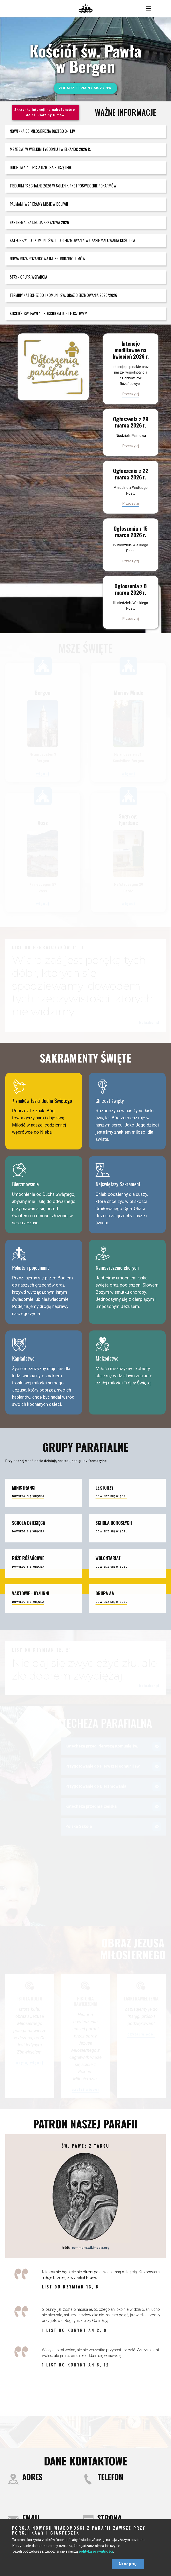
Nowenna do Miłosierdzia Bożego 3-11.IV (42, 131)
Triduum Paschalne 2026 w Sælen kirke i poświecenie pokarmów (63, 186)
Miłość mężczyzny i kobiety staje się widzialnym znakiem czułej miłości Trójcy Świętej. (124, 1376)
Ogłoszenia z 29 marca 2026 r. (130, 422)
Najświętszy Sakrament (118, 1184)
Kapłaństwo (23, 1358)
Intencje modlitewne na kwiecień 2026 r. (131, 349)
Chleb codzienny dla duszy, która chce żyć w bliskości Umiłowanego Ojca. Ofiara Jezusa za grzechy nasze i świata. (122, 1208)
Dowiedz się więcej (28, 1496)
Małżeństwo (107, 1358)
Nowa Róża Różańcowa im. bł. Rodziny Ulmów (47, 258)
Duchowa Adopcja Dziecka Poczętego (41, 167)
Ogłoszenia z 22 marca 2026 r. (130, 474)
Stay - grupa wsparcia (28, 277)
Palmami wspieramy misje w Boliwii (39, 204)
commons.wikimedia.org (90, 2247)
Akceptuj (127, 2564)
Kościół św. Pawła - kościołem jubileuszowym (48, 313)
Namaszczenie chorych (117, 1267)
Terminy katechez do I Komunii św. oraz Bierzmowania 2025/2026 (63, 295)
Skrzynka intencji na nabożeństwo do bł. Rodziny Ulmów (45, 112)
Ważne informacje (125, 112)
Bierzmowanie (25, 1184)
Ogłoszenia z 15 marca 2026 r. (131, 531)
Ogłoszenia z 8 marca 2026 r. (130, 589)
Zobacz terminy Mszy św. (85, 88)
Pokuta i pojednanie (31, 1267)
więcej (42, 774)
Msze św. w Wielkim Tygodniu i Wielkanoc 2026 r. (50, 149)
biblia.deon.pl (149, 1022)
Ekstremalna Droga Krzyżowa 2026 (39, 222)
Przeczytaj (130, 394)
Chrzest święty (110, 1100)
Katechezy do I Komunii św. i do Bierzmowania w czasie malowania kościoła (72, 240)
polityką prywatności (96, 2551)
